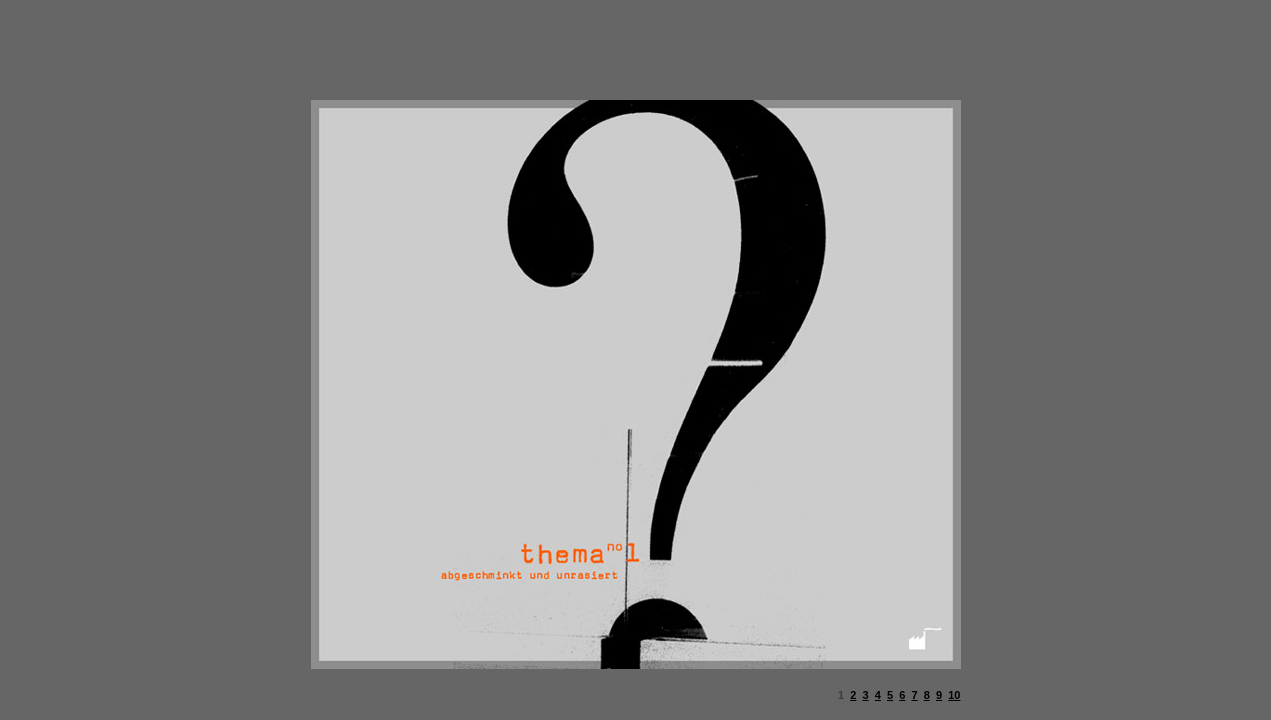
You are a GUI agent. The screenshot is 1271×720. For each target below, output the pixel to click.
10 (954, 695)
